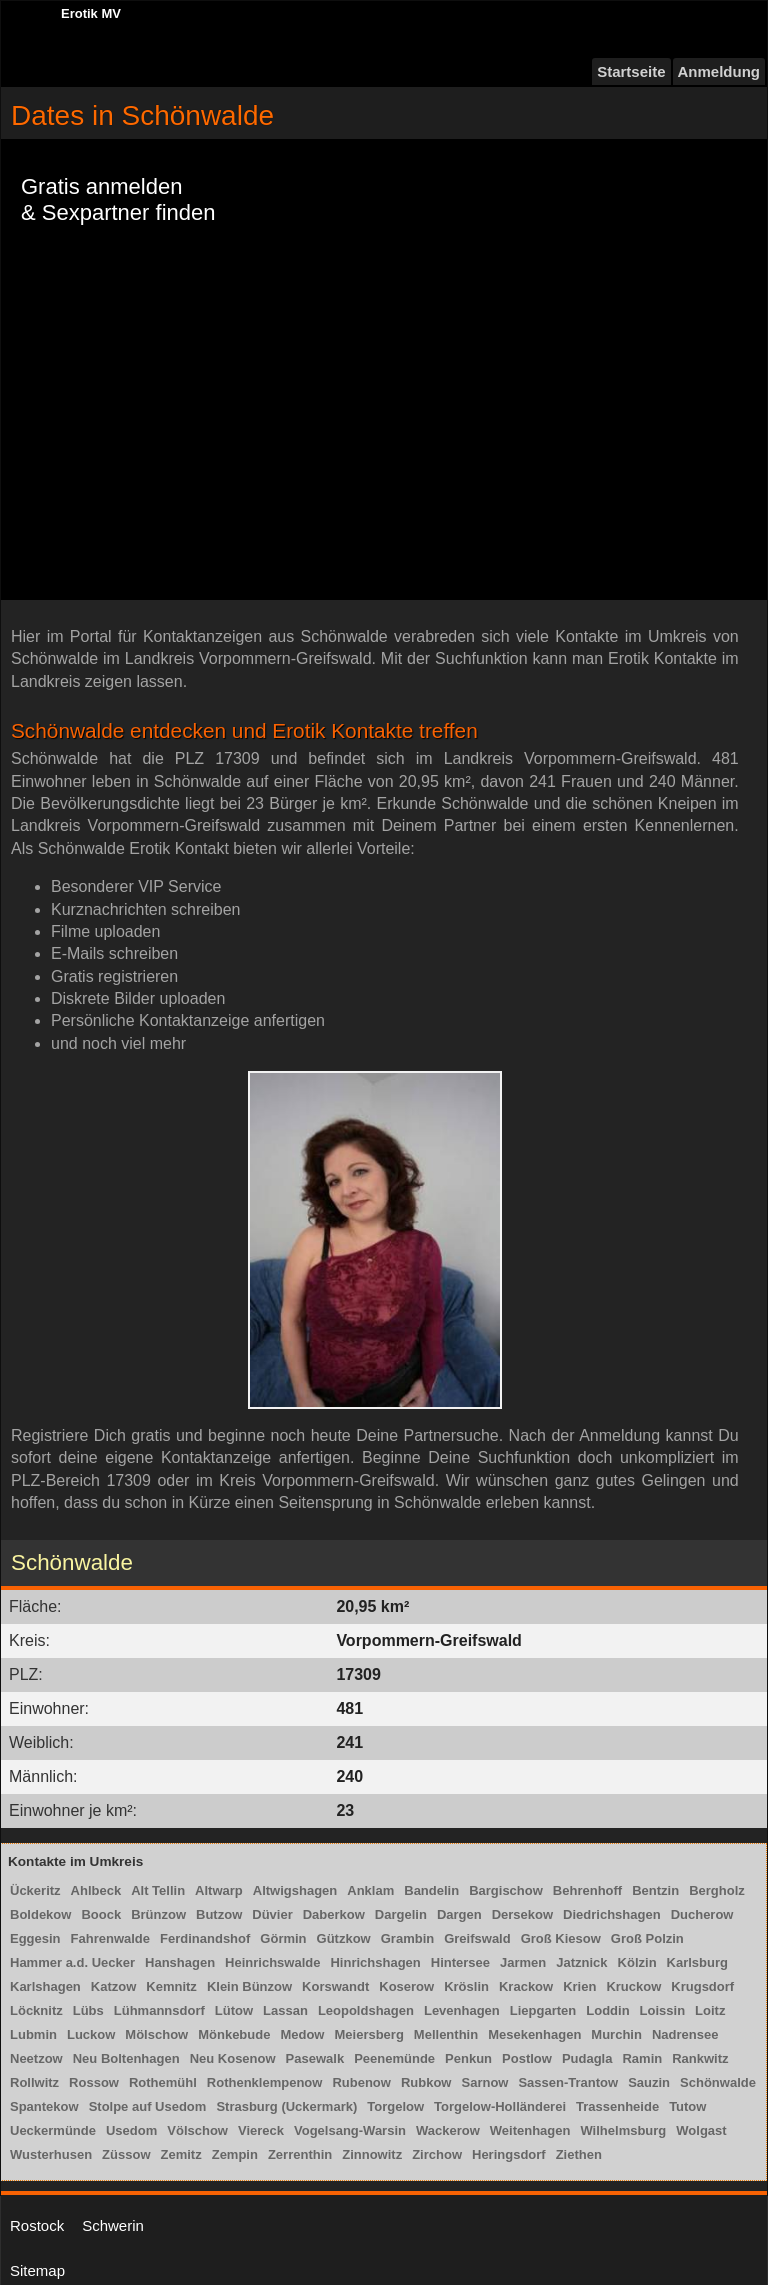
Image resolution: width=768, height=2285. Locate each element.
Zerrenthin (300, 2154)
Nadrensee (685, 2034)
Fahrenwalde (110, 1938)
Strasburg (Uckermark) (286, 2106)
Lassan (285, 2010)
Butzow (219, 1914)
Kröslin (466, 1986)
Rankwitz (700, 2058)
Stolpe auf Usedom (148, 2106)
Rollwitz (34, 2082)
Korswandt (335, 1986)
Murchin (616, 2034)
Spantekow (44, 2106)
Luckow (91, 2034)
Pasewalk (315, 2058)
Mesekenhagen (534, 2034)
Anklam (370, 1890)
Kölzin (637, 1962)
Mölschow (156, 2034)
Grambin (407, 1938)
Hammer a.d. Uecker (72, 1962)
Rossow (94, 2082)
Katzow (114, 1986)
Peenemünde (394, 2058)
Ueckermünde (53, 2130)
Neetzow (36, 2058)
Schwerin (113, 2225)
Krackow (526, 1986)
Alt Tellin (158, 1890)
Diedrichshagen (612, 1914)
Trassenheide (617, 2106)
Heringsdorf (509, 2154)
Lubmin (33, 2034)
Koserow (406, 1986)
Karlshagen (45, 1986)
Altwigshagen (295, 1890)
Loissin (663, 2010)
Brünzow (158, 1914)
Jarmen (523, 1962)
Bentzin (655, 1890)
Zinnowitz (372, 2154)
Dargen (459, 1914)
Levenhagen (462, 2010)
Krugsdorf (702, 1986)
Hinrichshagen (375, 1962)
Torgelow (395, 2106)
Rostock (37, 2225)
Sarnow (484, 2082)
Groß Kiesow (561, 1938)
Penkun (468, 2058)
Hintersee (460, 1962)
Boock (101, 1914)
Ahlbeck (96, 1890)
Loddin (607, 2010)
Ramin (642, 2058)
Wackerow (448, 2130)
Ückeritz (35, 1890)
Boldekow (40, 1914)
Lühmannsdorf (159, 2010)
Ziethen (579, 2154)
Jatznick (581, 1962)
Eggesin (35, 1938)
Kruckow (633, 1986)
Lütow (234, 2010)
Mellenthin (446, 2034)
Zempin (235, 2154)
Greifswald (477, 1938)
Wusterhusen (51, 2154)
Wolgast (701, 2130)
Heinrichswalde (272, 1962)
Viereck (261, 2130)
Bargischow (506, 1890)
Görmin (283, 1938)
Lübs (88, 2010)
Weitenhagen (530, 2130)
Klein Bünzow (249, 1986)
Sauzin (649, 2082)
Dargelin (401, 1914)
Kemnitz (171, 1986)
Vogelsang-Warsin (350, 2130)
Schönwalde (718, 2082)
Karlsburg (697, 1962)
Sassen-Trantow (568, 2082)
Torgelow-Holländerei (500, 2106)
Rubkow (426, 2082)
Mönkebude (234, 2034)
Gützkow (344, 1938)
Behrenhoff (587, 1890)
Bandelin (431, 1890)
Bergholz (717, 1890)
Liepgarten (543, 2010)
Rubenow (361, 2082)
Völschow (197, 2130)
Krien (579, 1986)
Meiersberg (368, 2034)
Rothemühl (163, 2082)
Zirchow (437, 2154)
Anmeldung (719, 71)
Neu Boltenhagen (126, 2058)
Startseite (631, 71)
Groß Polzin (647, 1938)
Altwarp (219, 1890)
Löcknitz (36, 2010)
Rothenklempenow (265, 2082)
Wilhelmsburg (623, 2130)
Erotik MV (91, 13)
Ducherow (702, 1914)
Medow (302, 2034)
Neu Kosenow (233, 2058)
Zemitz (181, 2154)
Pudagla (587, 2058)
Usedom (131, 2130)
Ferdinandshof (205, 1938)
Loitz (710, 2010)
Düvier (272, 1914)
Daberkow (334, 1914)
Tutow (687, 2106)
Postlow (527, 2058)
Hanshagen (180, 1962)
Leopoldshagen (366, 2010)
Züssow (126, 2154)
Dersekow (522, 1914)
